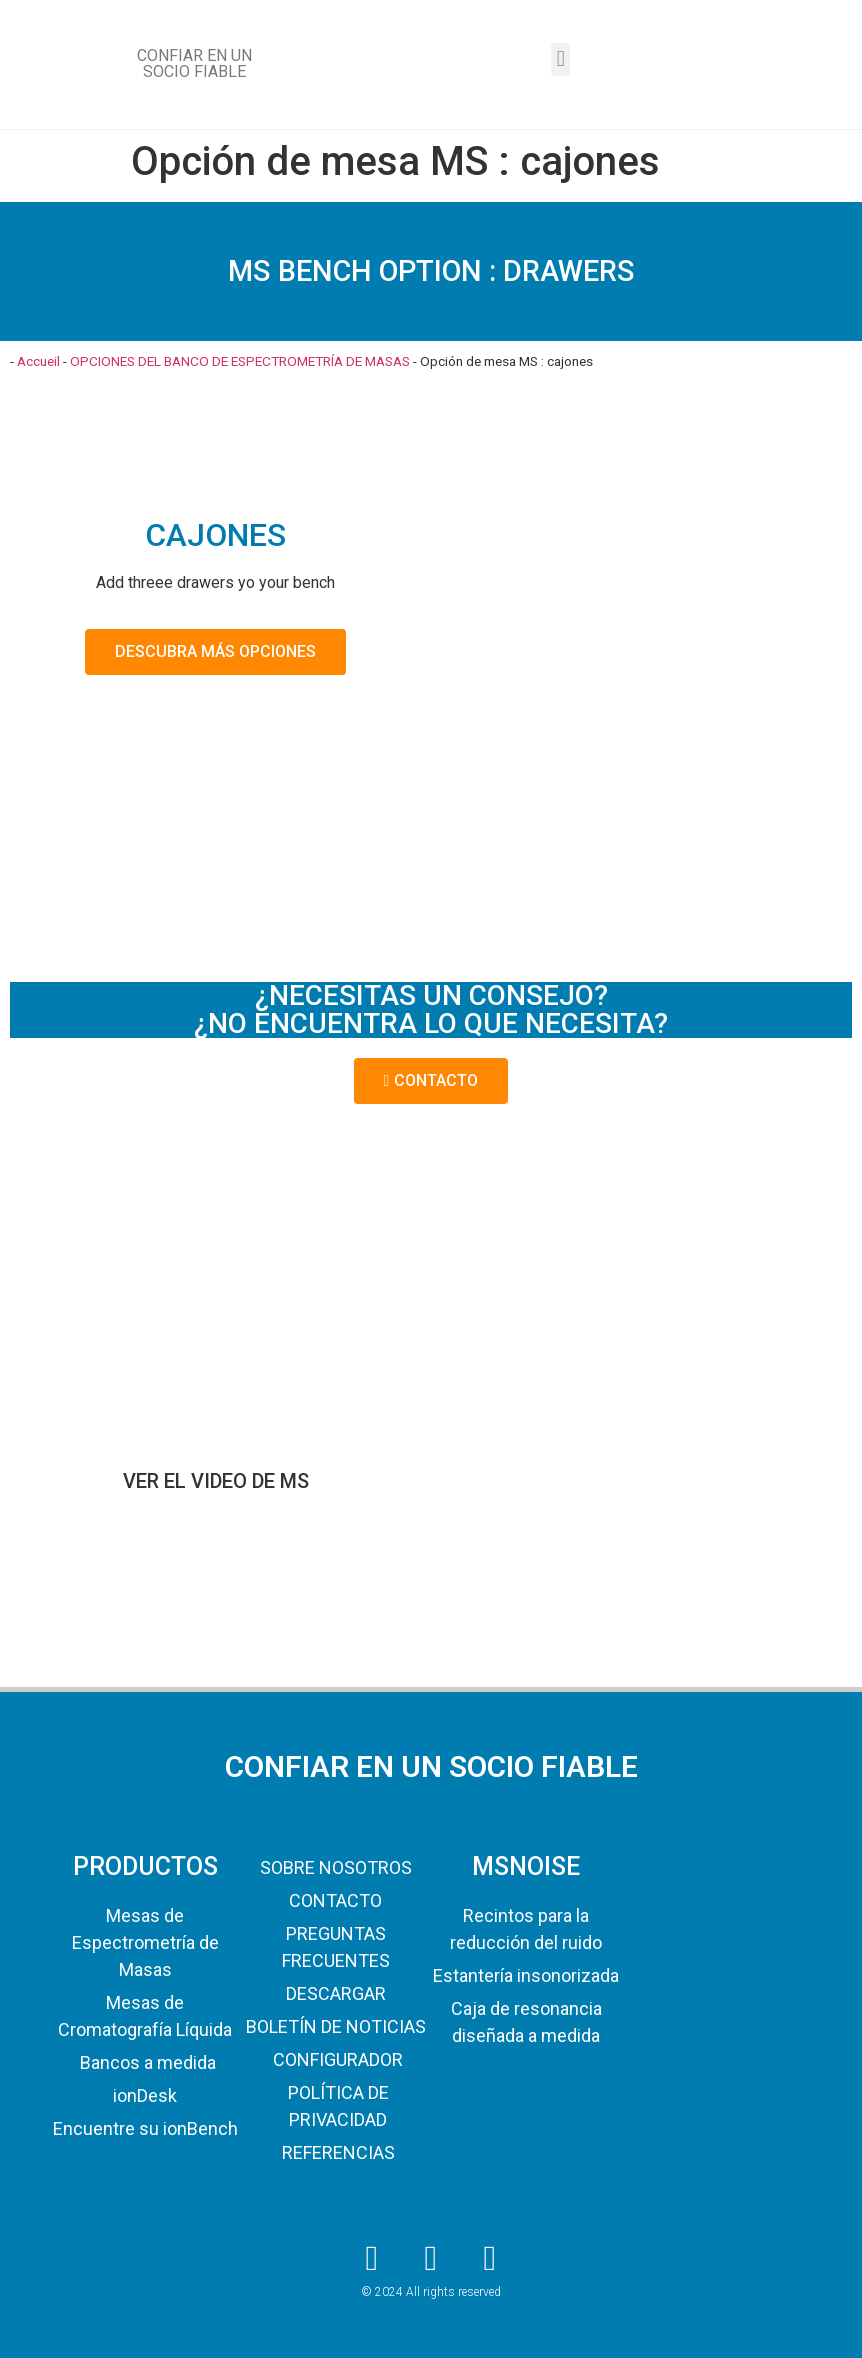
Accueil (38, 361)
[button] (560, 59)
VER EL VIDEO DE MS (216, 1481)
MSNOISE (526, 1866)
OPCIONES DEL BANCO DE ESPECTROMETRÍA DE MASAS (240, 361)
